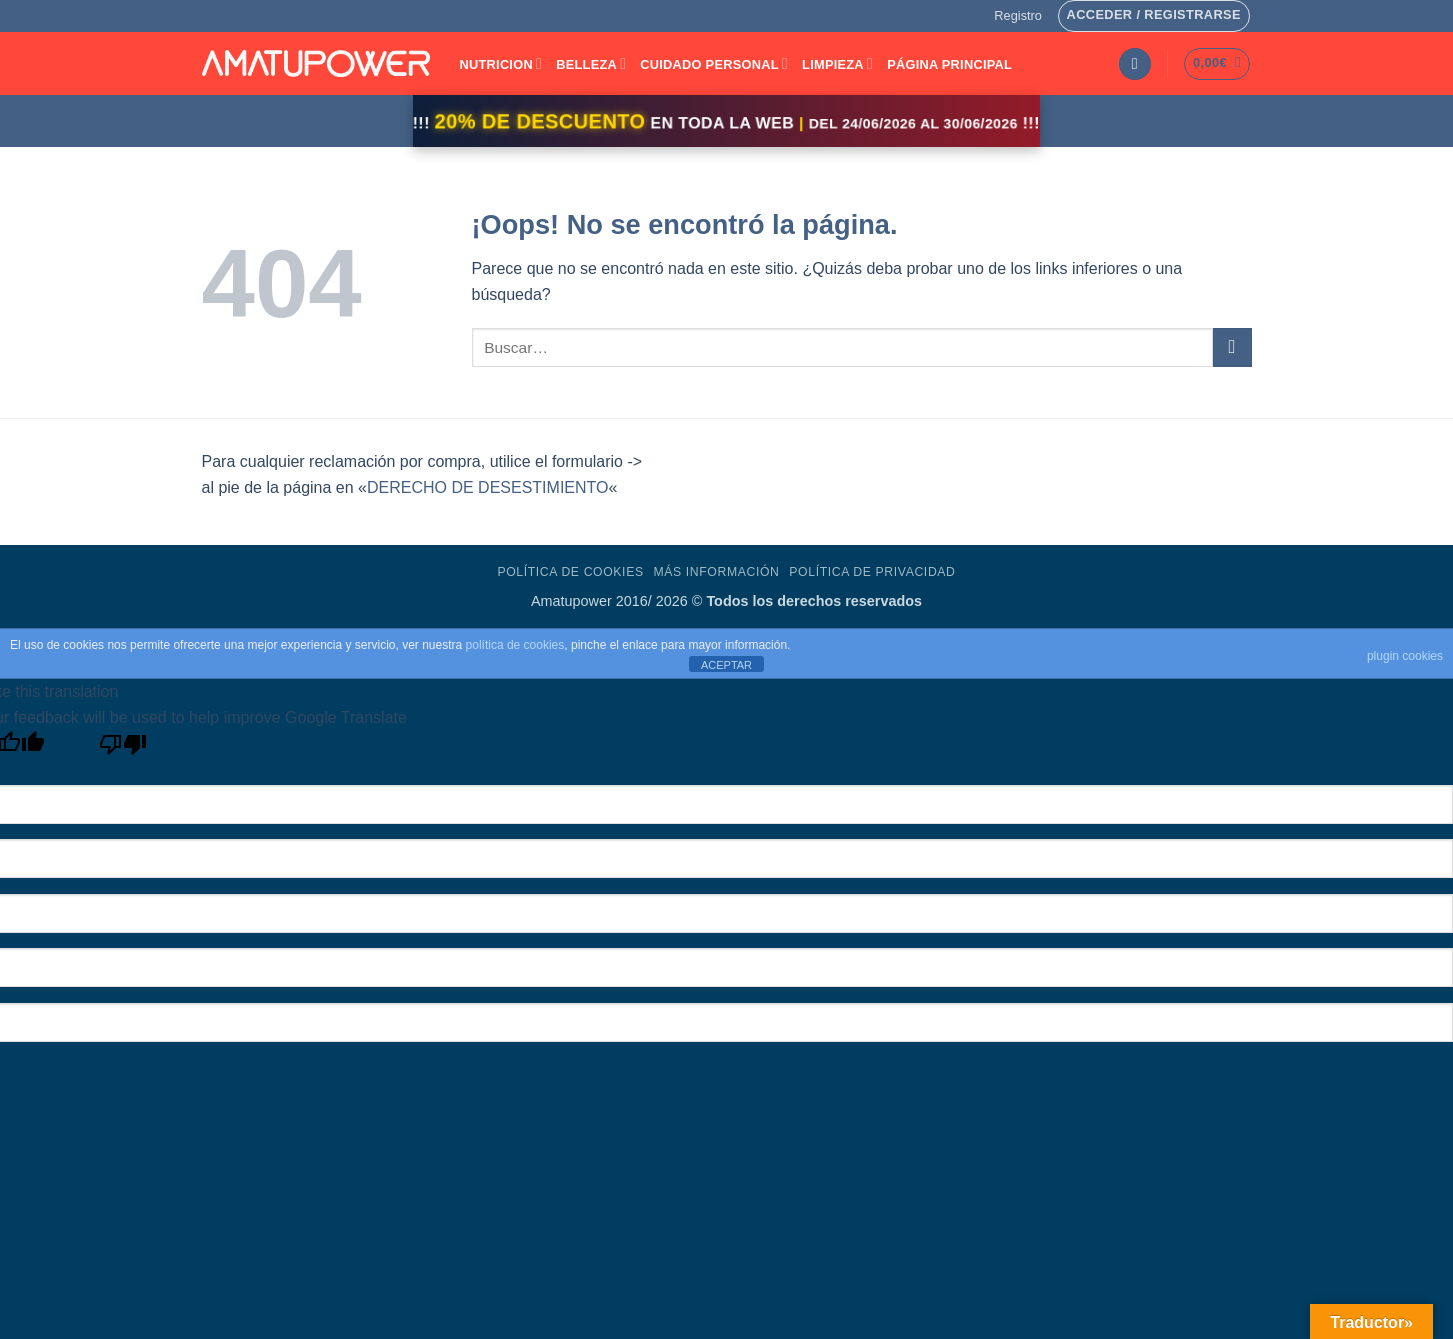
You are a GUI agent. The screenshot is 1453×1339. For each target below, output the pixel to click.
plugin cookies (1405, 656)
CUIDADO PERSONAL (714, 63)
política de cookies (515, 645)
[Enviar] (1232, 347)
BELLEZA (591, 63)
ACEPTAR (726, 665)
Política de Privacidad (872, 572)
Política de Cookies (570, 572)
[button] (1018, 16)
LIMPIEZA (837, 63)
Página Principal (949, 64)
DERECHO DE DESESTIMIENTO (488, 487)
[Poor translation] (123, 749)
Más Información (716, 572)
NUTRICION (501, 63)
